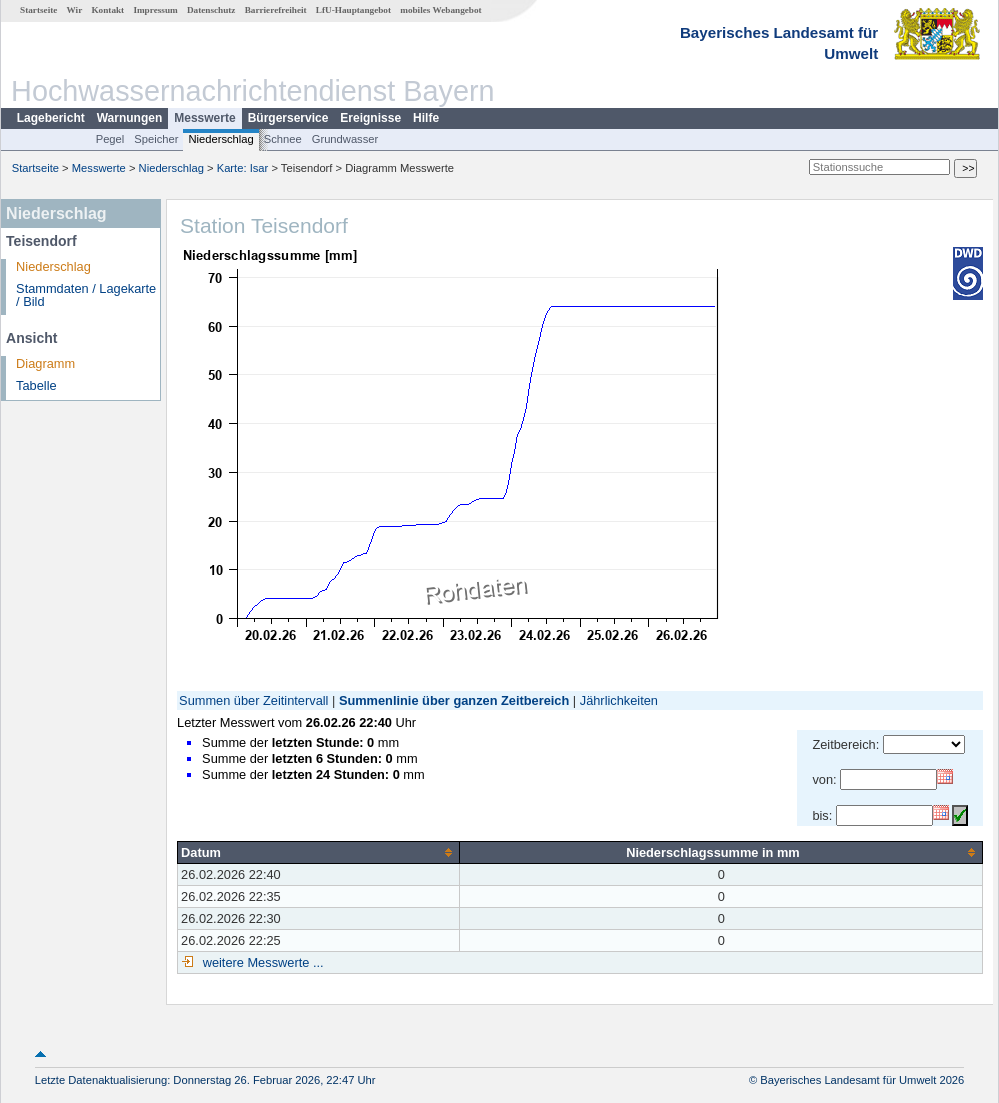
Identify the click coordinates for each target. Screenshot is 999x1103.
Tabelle (36, 385)
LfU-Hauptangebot (353, 10)
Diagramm (45, 363)
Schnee (283, 139)
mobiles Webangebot (440, 10)
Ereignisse (370, 118)
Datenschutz (211, 10)
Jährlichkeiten (619, 700)
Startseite (38, 10)
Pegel (110, 139)
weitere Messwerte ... (261, 962)
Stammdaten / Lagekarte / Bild (86, 295)
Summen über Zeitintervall (253, 700)
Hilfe (426, 118)
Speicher (156, 139)
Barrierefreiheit (276, 10)
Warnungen (130, 118)
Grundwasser (345, 139)
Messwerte (204, 118)
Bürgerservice (288, 118)
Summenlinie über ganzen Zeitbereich (454, 700)
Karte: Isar (243, 168)
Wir (75, 10)
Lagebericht (51, 118)
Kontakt (107, 10)
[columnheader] (319, 852)
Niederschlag (220, 139)
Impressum (155, 10)
